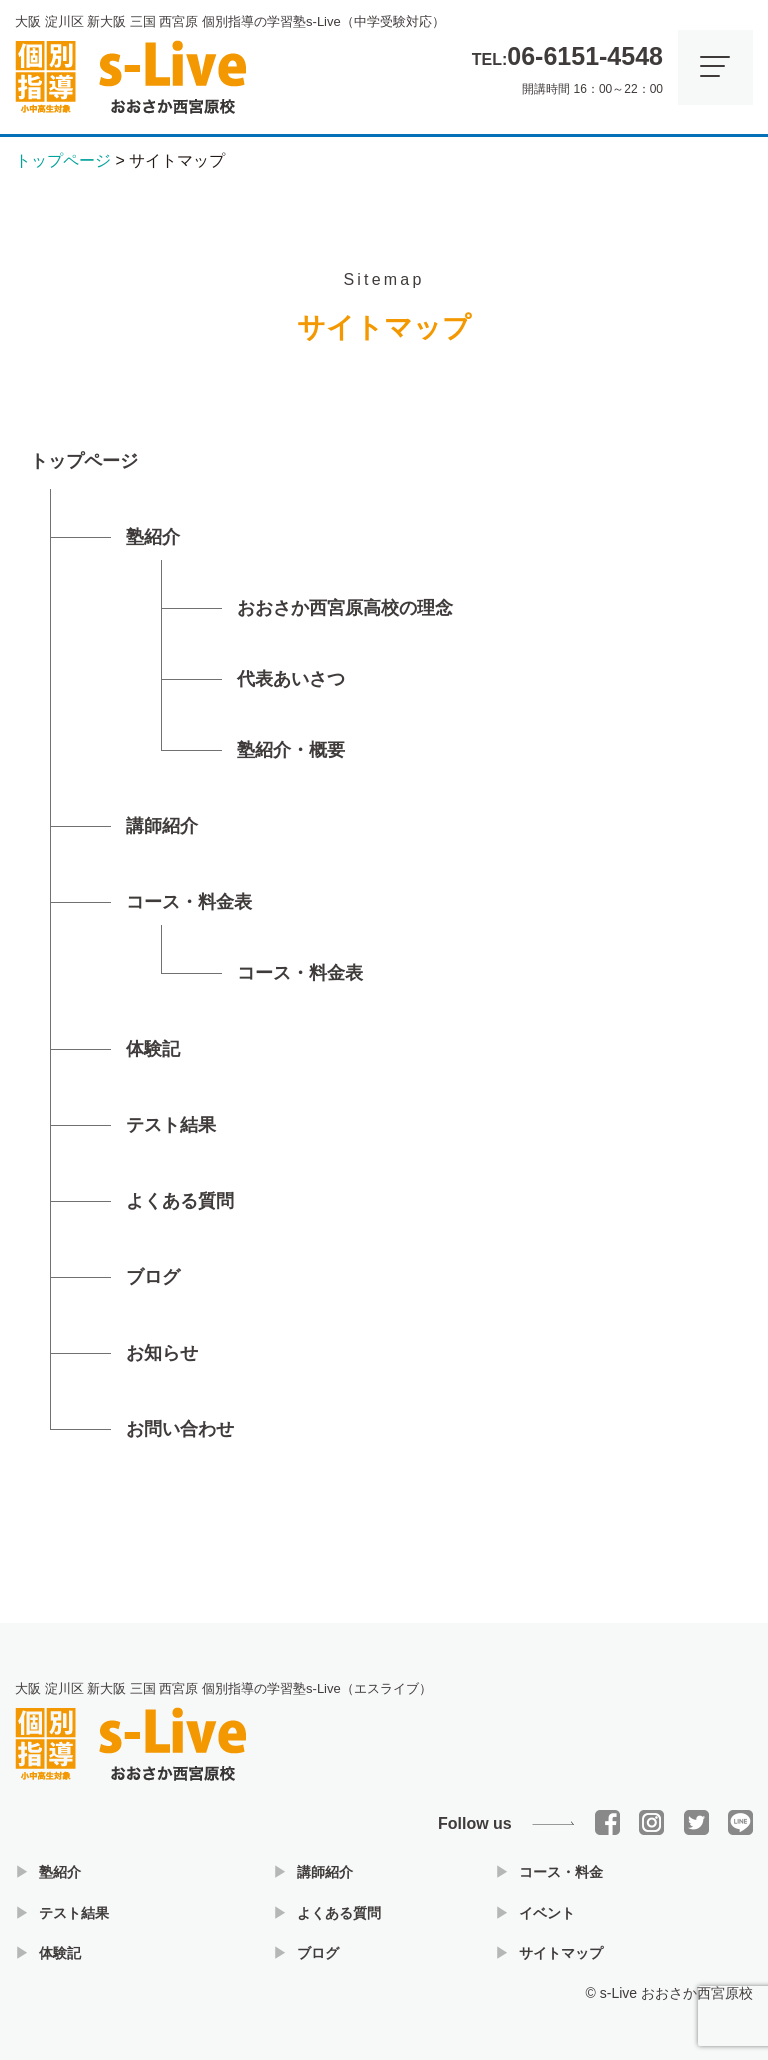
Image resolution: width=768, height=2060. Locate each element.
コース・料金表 (189, 902)
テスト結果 (171, 1125)
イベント (547, 1913)
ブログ (153, 1277)
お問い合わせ (180, 1429)
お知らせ (162, 1353)
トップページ (84, 461)
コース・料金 (561, 1872)
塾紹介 (153, 537)
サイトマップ (561, 1953)
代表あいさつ (291, 679)
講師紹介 (162, 826)
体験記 (153, 1049)
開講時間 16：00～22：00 (567, 65)
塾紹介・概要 (291, 750)
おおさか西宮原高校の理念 (345, 608)
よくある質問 (180, 1201)
